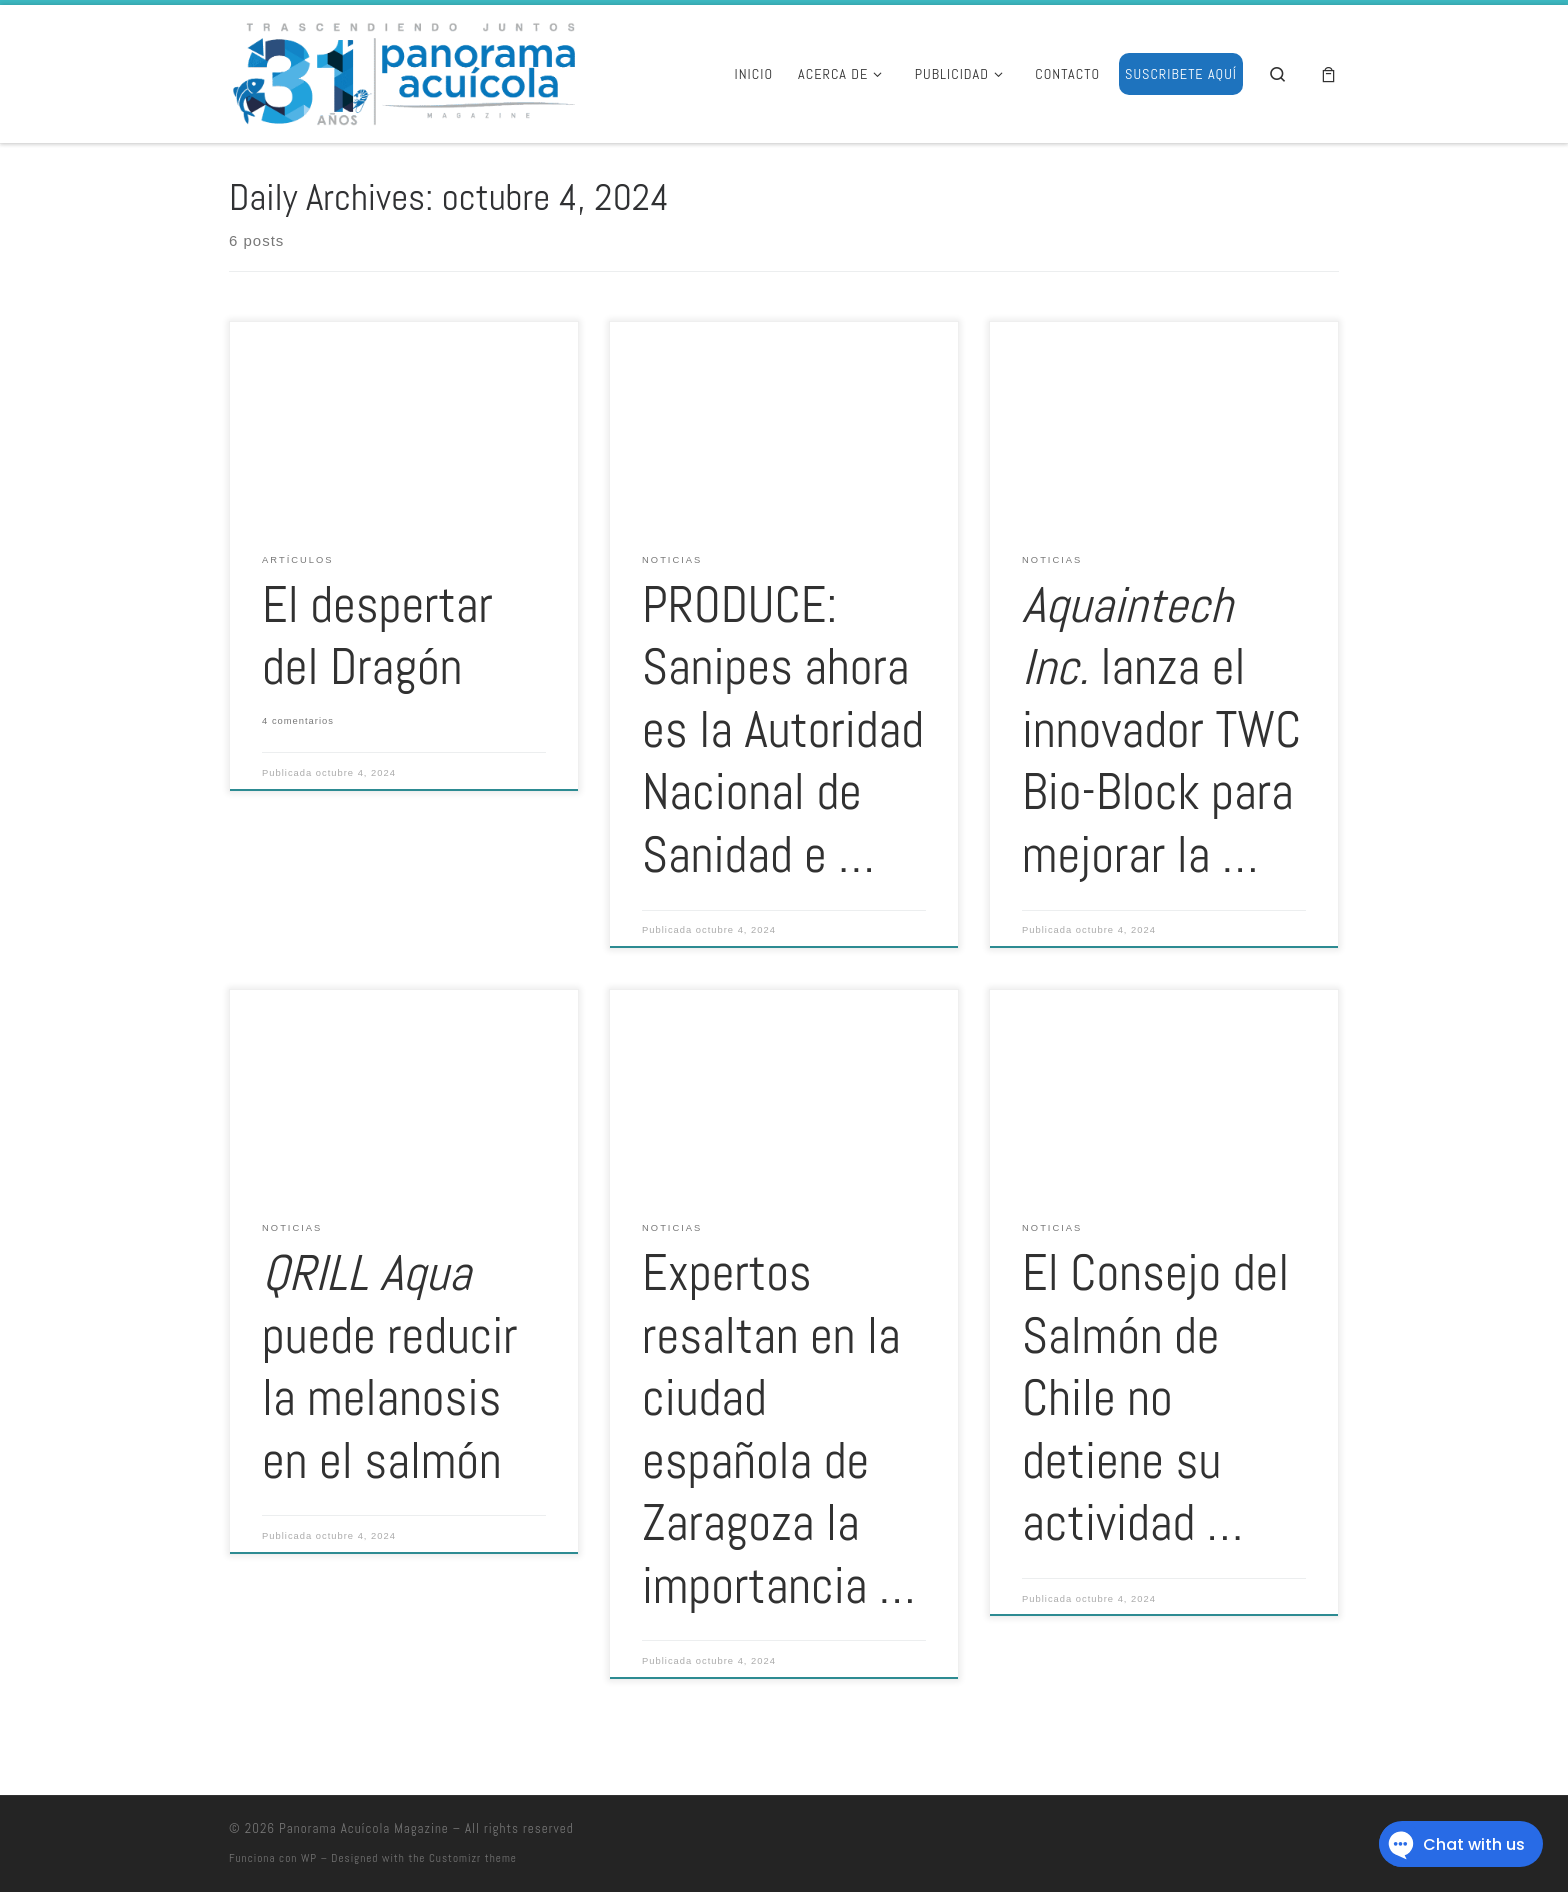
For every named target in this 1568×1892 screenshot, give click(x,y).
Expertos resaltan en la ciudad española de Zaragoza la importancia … (778, 1429)
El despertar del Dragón (377, 636)
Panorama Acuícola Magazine (364, 1828)
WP (309, 1858)
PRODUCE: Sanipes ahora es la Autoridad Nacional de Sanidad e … (783, 730)
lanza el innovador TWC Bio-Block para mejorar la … (1161, 730)
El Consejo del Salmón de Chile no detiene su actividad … (1155, 1398)
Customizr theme (473, 1858)
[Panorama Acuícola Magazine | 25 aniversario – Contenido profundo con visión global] (402, 71)
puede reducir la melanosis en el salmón (390, 1367)
